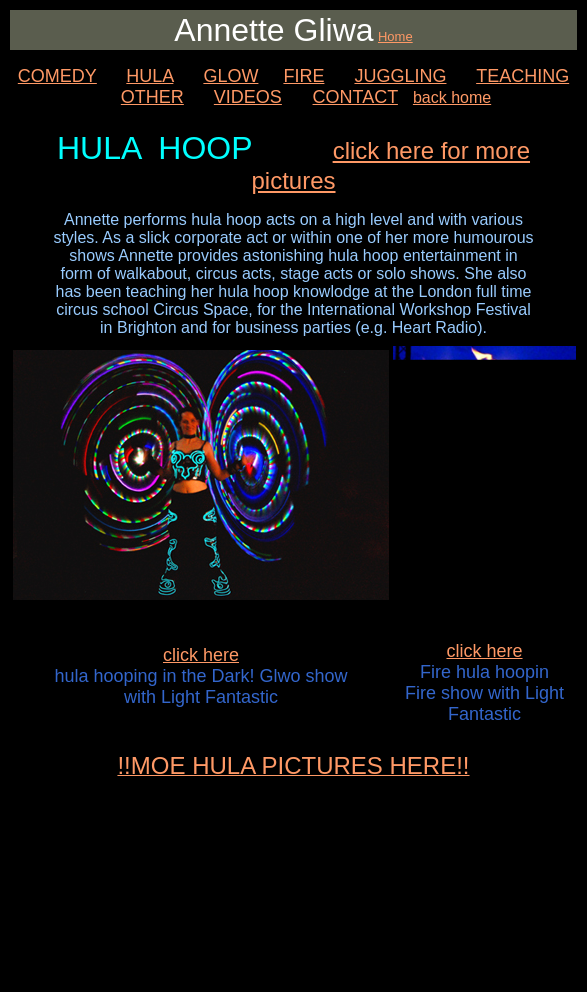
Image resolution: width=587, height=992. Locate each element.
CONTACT (355, 97)
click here (201, 655)
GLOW (230, 76)
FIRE (303, 76)
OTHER (152, 97)
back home (452, 97)
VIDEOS (248, 97)
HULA (149, 76)
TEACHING (522, 76)
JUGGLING (400, 76)
